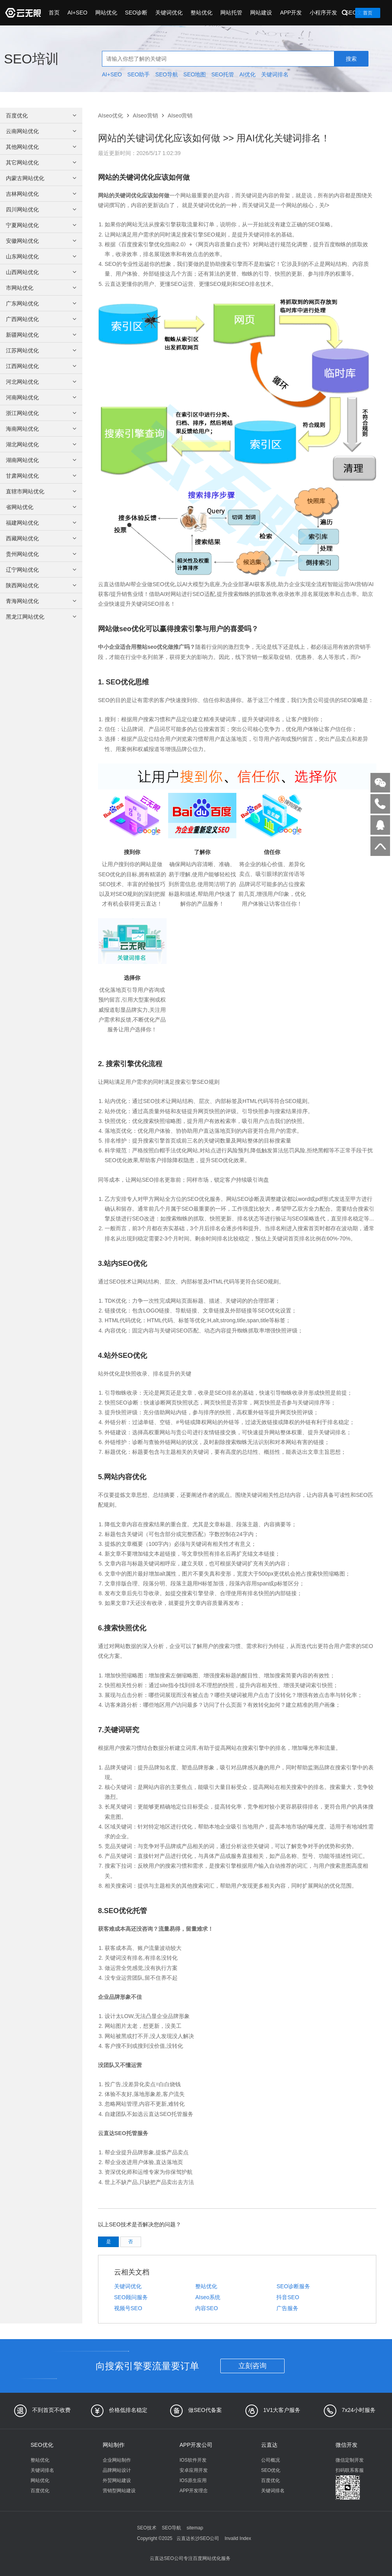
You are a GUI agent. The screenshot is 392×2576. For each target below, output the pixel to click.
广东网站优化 (42, 303)
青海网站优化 (42, 601)
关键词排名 (275, 74)
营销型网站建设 (119, 2490)
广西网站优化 (42, 319)
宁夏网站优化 (42, 225)
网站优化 (106, 12)
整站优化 (201, 12)
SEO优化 (42, 2445)
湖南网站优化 (42, 460)
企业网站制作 (117, 2460)
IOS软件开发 (193, 2460)
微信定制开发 (350, 2460)
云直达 (269, 2445)
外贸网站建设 (117, 2480)
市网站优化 (42, 288)
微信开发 (347, 2445)
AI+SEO (77, 12)
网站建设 (261, 12)
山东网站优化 (42, 256)
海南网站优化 (42, 429)
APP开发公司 (196, 2445)
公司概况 (270, 2460)
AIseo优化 (110, 115)
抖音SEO (287, 2297)
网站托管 (231, 12)
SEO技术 (146, 2528)
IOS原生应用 (193, 2480)
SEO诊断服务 (293, 2286)
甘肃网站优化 (42, 476)
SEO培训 (31, 58)
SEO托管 (222, 74)
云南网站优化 (42, 131)
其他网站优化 (42, 147)
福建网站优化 (42, 523)
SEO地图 (194, 74)
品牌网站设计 (117, 2470)
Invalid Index (238, 2538)
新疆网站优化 (42, 335)
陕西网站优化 (42, 585)
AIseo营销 (145, 115)
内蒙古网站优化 (42, 178)
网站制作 (114, 2445)
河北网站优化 (42, 382)
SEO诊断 (136, 12)
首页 (54, 12)
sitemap (195, 2528)
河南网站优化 (42, 397)
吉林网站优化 (42, 194)
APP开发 (291, 12)
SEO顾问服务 (131, 2297)
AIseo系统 (207, 2297)
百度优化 (42, 115)
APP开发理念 (194, 2490)
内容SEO (206, 2308)
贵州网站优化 (42, 554)
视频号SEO (128, 2308)
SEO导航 (166, 74)
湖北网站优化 (42, 444)
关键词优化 (169, 12)
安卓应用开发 (194, 2470)
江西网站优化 (42, 366)
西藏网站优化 (42, 538)
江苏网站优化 (42, 350)
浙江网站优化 (42, 413)
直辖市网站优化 (42, 491)
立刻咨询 (252, 2366)
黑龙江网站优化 (42, 617)
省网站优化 (42, 507)
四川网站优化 (42, 209)
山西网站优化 (42, 272)
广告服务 (287, 2308)
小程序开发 (323, 12)
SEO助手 (138, 74)
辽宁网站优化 (42, 570)
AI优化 (248, 74)
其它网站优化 (42, 162)
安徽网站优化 (42, 241)
